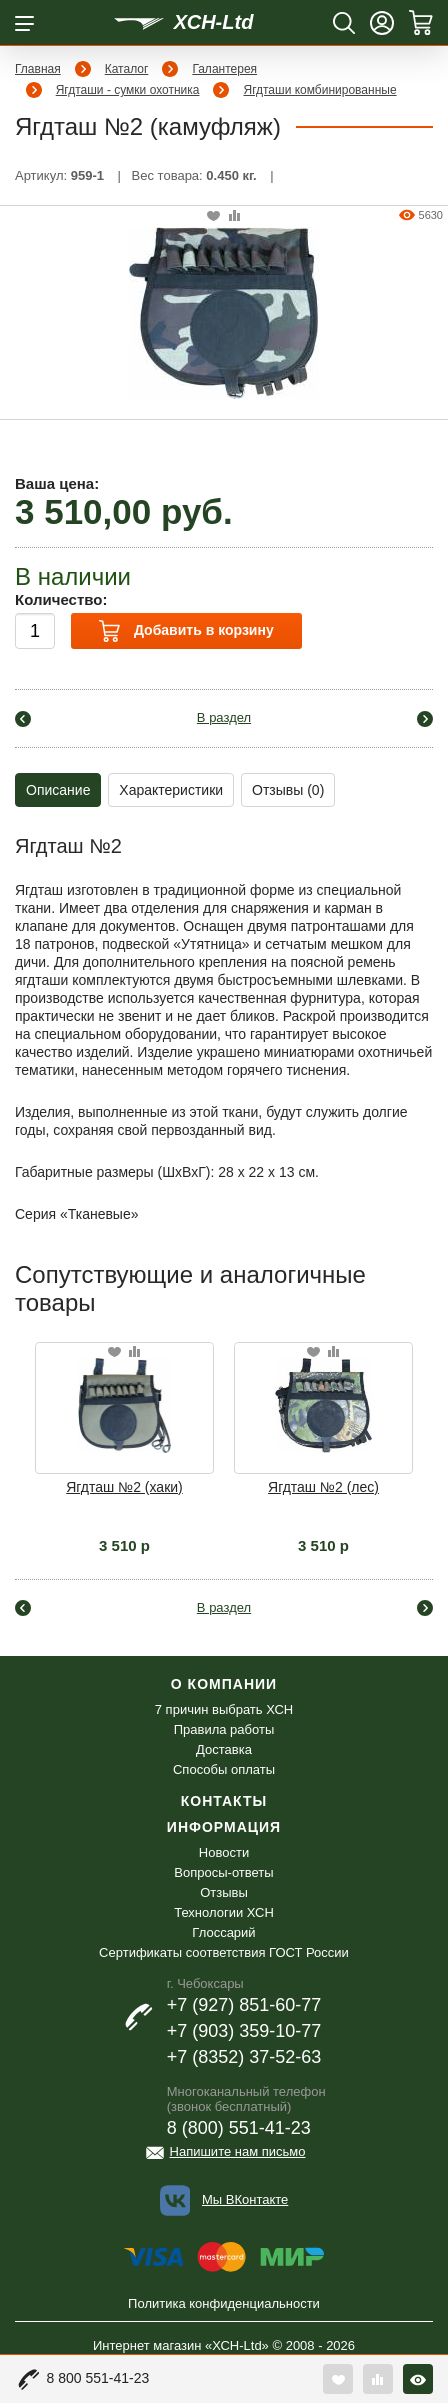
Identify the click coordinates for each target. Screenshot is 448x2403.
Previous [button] (26, 1412)
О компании (224, 1684)
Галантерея (224, 69)
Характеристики (171, 790)
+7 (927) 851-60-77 (244, 2005)
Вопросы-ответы (223, 1872)
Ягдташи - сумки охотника (128, 90)
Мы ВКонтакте (245, 2199)
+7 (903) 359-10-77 (244, 2031)
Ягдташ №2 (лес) (323, 1487)
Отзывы (224, 1892)
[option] (124, 1448)
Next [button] (421, 1412)
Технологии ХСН (224, 1912)
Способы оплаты (224, 1769)
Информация (224, 1827)
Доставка (224, 1749)
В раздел (224, 717)
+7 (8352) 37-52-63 (244, 2057)
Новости (224, 1852)
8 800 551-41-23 (98, 2378)
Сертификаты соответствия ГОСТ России (224, 1952)
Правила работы (224, 1729)
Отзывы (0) (288, 790)
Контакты (224, 1801)
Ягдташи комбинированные (319, 90)
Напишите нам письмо (238, 2151)
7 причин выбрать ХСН (224, 1709)
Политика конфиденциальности (224, 2303)
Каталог (127, 69)
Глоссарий (223, 1932)
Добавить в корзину (186, 631)
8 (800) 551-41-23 (239, 2128)
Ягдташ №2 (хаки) (124, 1487)
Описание (58, 790)
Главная (38, 69)
